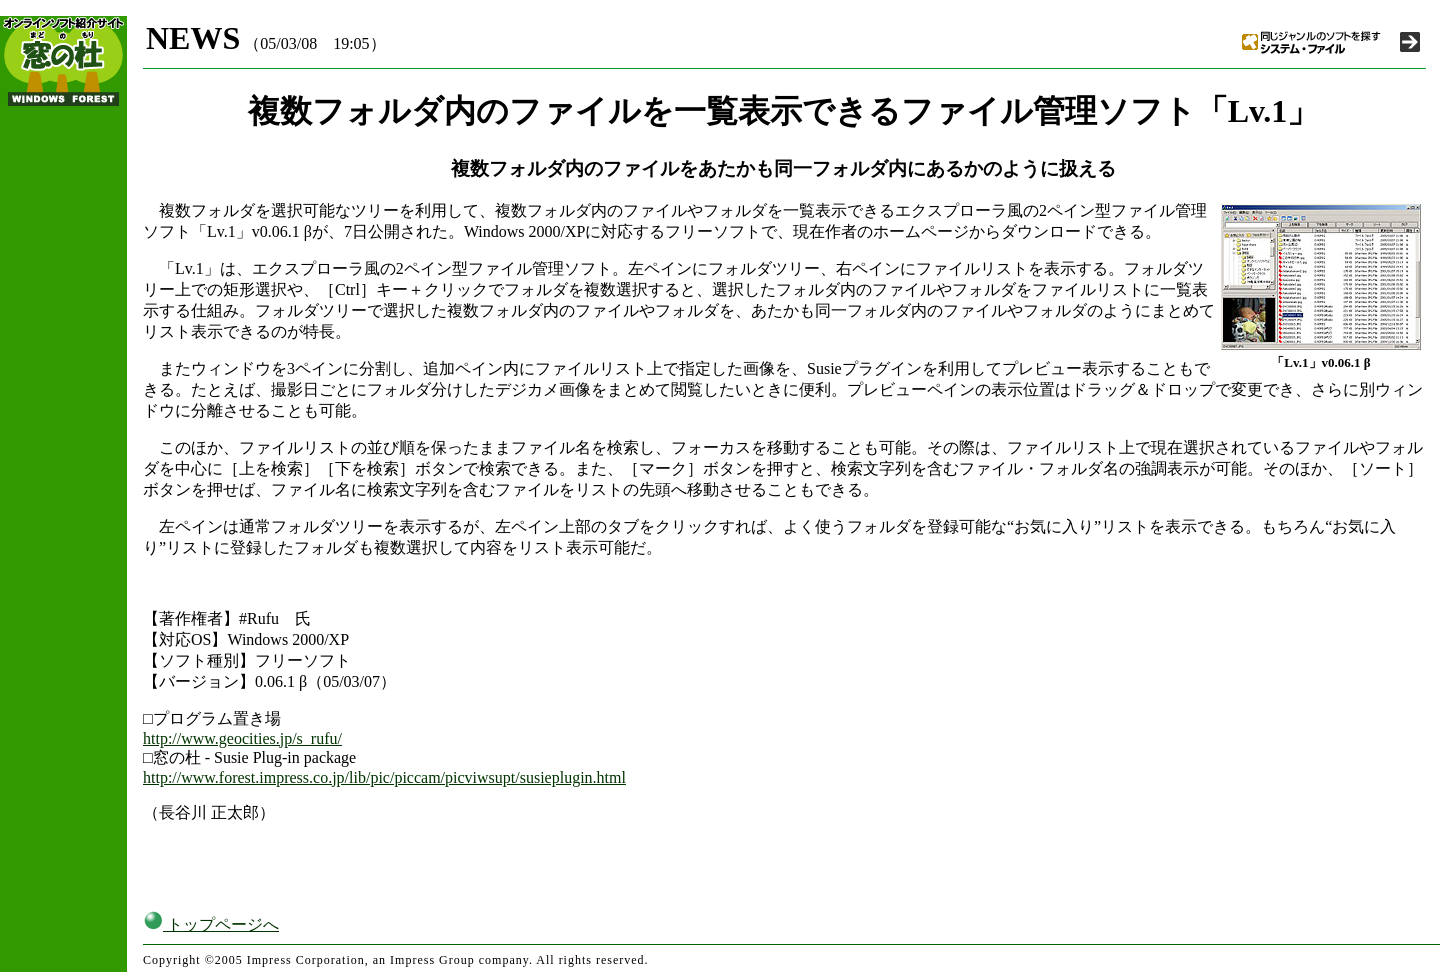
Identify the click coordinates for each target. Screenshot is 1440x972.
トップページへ (211, 924)
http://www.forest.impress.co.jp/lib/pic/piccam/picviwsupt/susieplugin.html (384, 777)
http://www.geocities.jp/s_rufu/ (242, 738)
